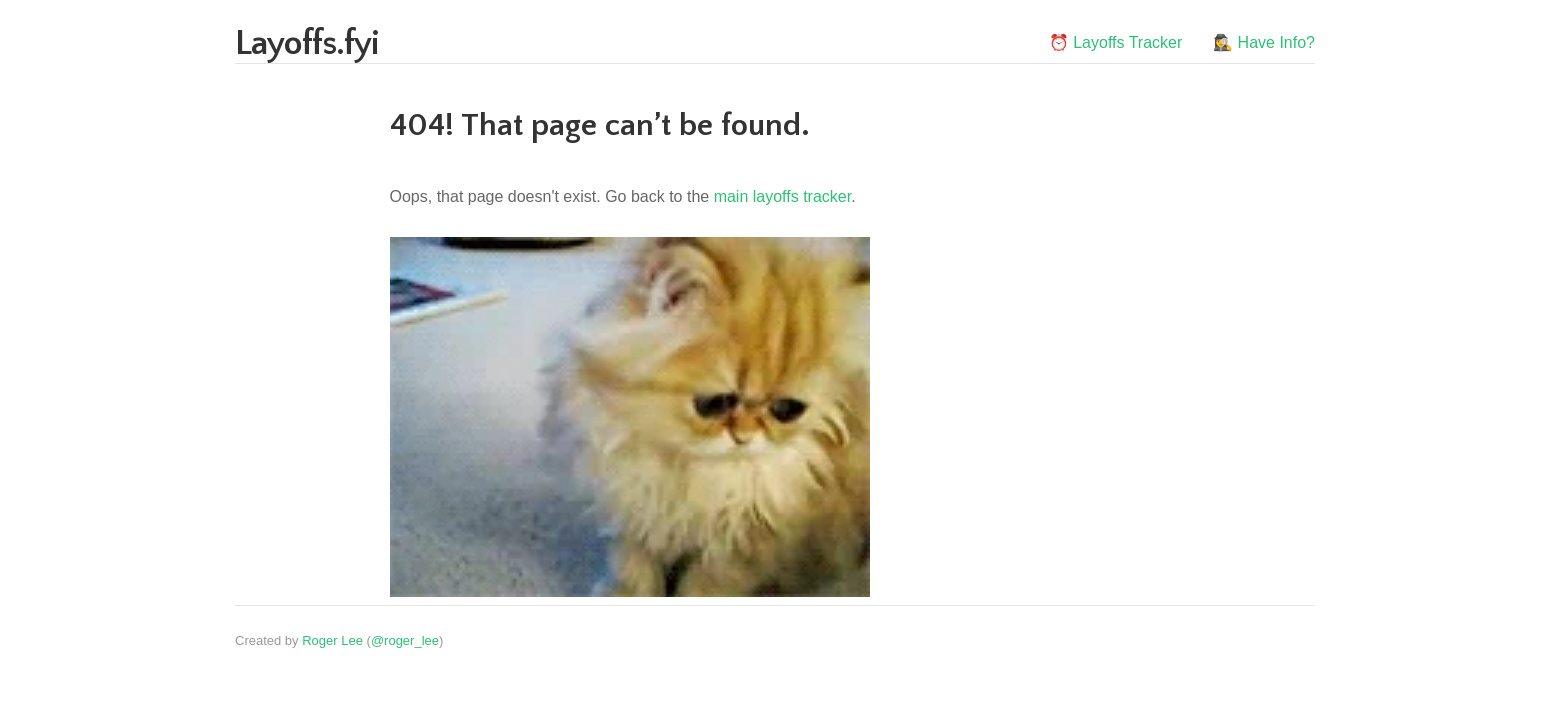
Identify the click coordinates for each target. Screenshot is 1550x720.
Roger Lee (332, 640)
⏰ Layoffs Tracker (1116, 42)
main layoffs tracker (783, 196)
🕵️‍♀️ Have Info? (1264, 42)
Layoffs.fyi (307, 43)
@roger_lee (405, 640)
